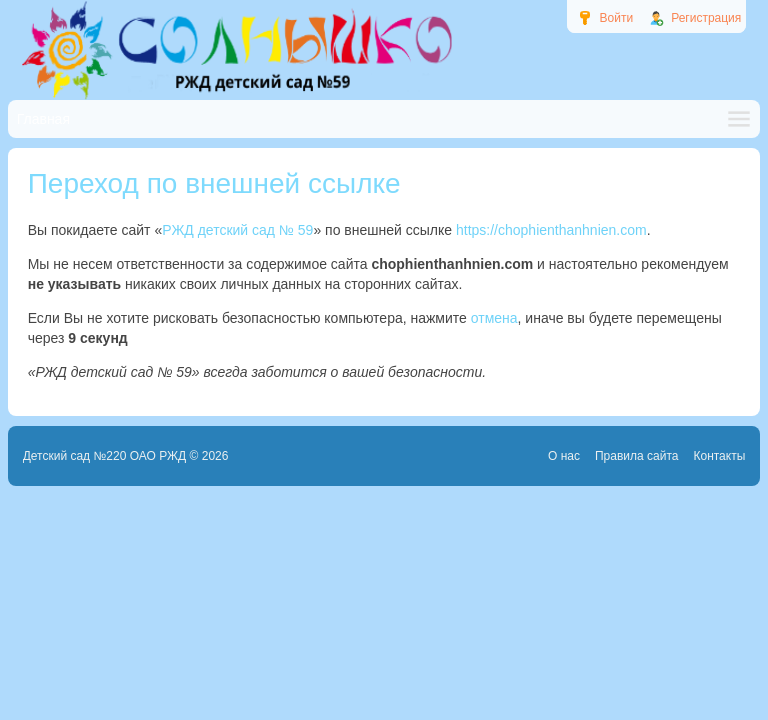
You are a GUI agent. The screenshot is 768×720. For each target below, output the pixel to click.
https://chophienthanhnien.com (551, 230)
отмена (494, 318)
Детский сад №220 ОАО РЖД (105, 456)
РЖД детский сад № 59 (237, 230)
